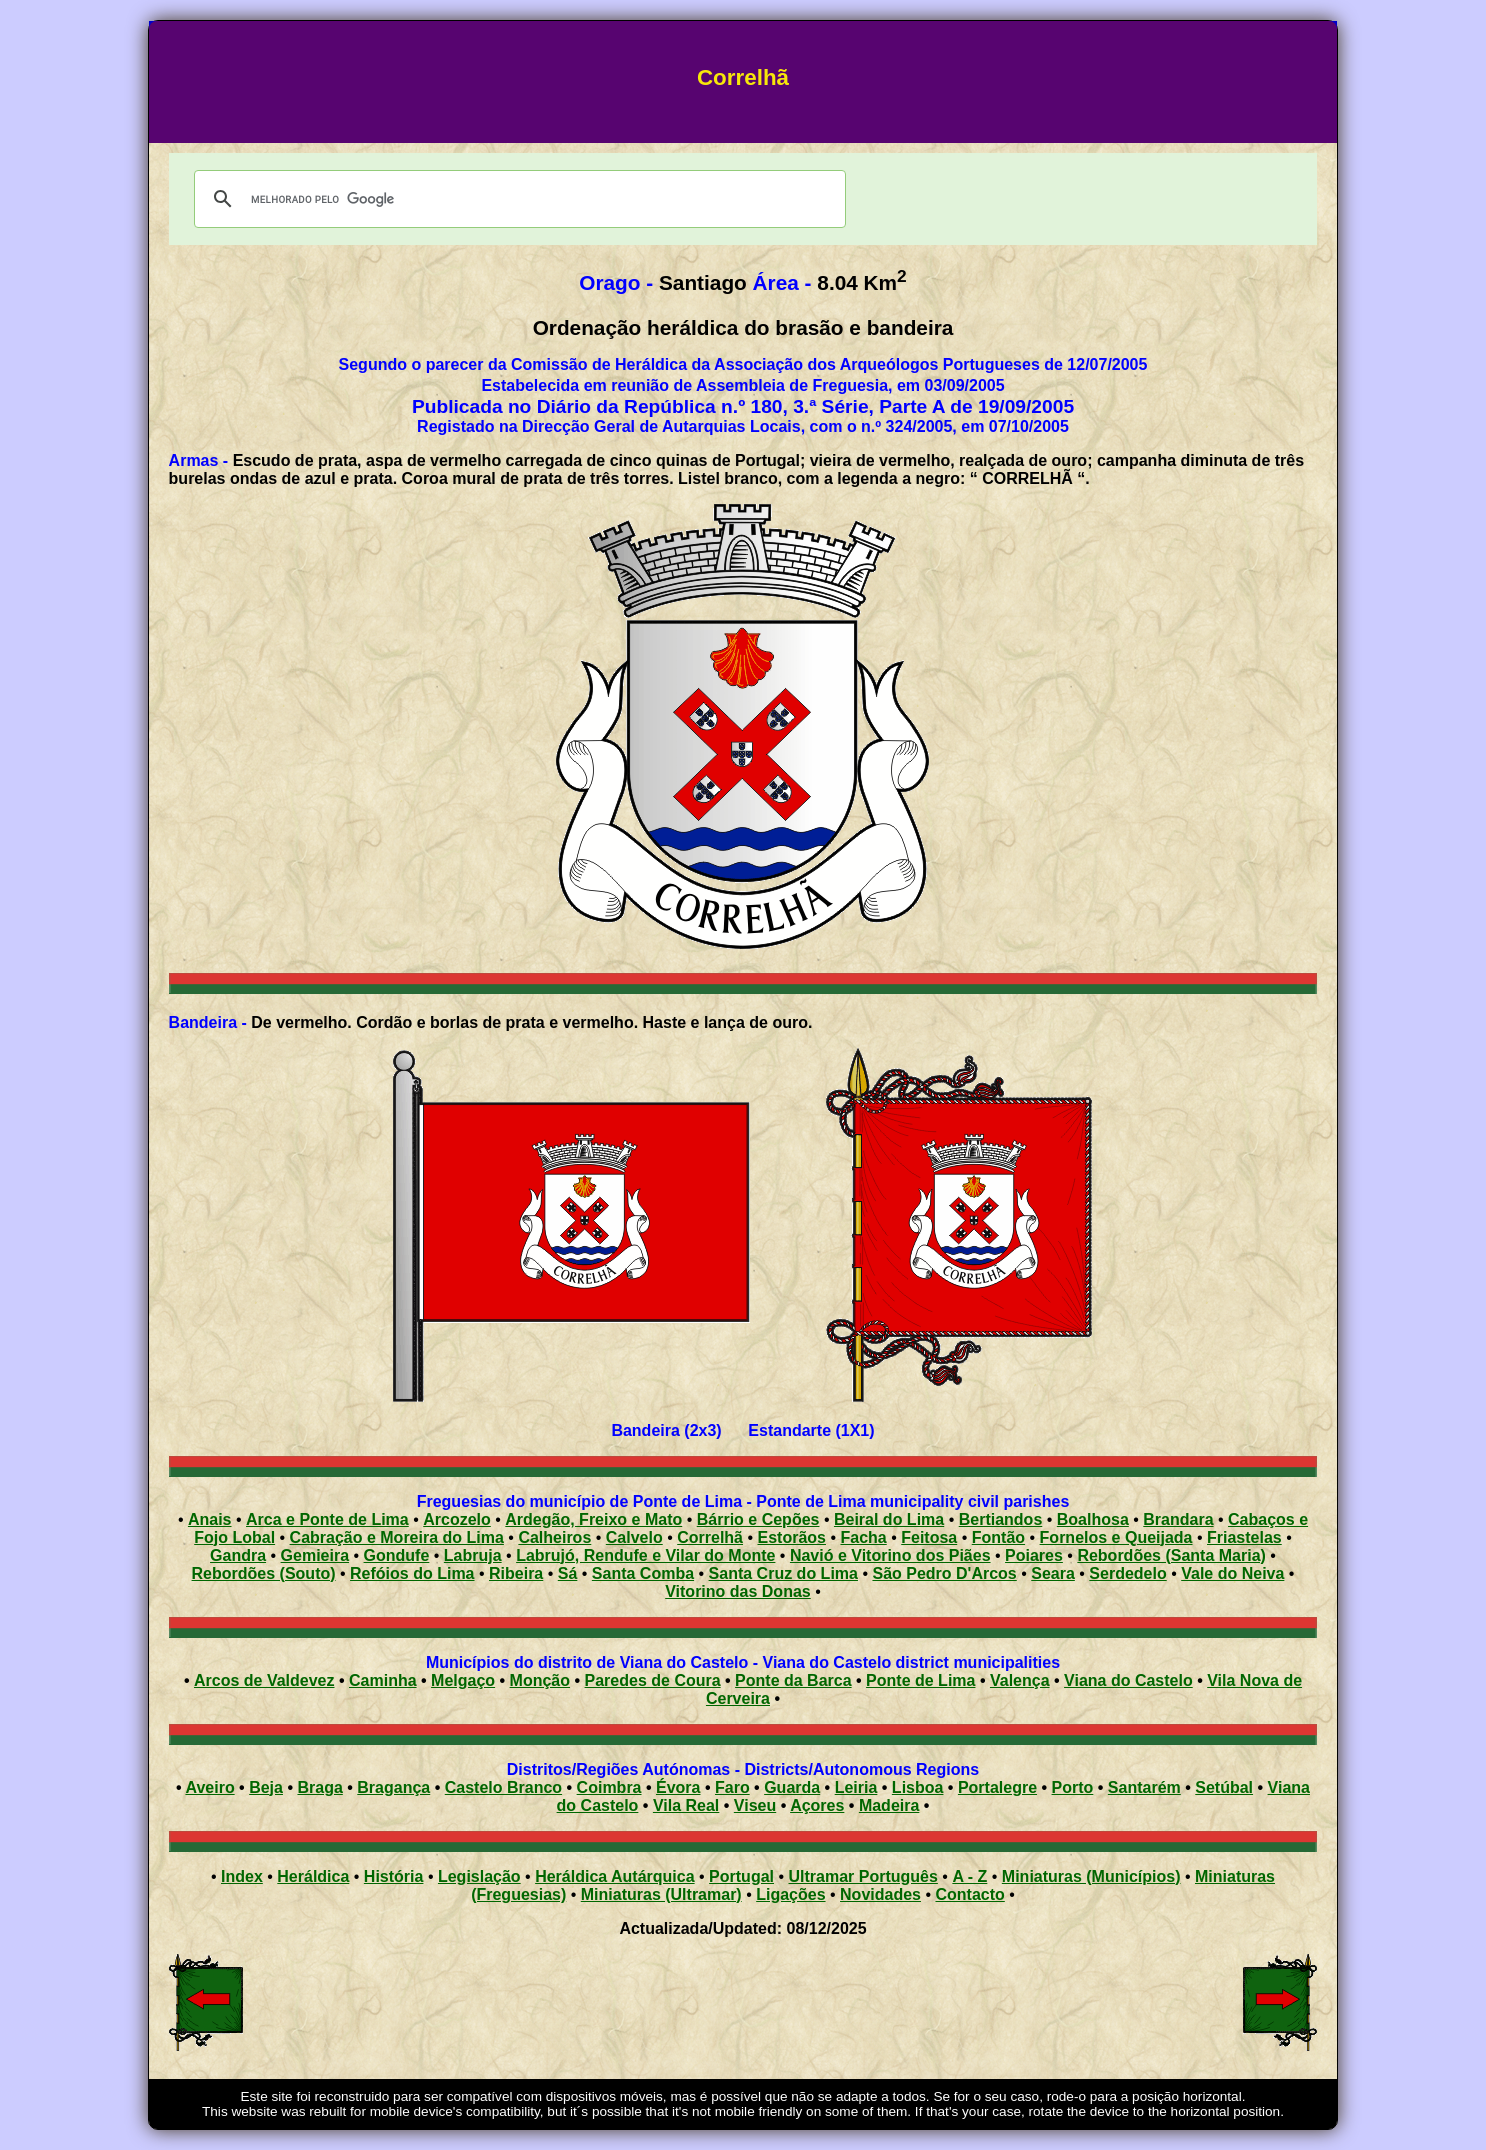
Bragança (393, 1787)
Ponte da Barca (793, 1680)
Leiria (856, 1787)
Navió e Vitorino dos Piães (890, 1555)
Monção (540, 1680)
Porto (1073, 1787)
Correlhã (710, 1537)
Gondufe (397, 1555)
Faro (732, 1787)
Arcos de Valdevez (264, 1680)
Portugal (741, 1876)
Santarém (1144, 1787)
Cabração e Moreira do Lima (397, 1537)
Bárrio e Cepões (758, 1519)
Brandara (1178, 1519)
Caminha (383, 1680)
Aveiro (209, 1787)
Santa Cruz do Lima (783, 1573)
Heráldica (313, 1876)
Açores (817, 1805)
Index (242, 1876)
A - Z (969, 1876)
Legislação (479, 1876)
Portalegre (997, 1787)
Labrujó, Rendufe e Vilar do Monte (645, 1555)
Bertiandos (1001, 1519)
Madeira (889, 1805)
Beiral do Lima (889, 1519)
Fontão (998, 1537)
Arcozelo (457, 1519)
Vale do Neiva (1232, 1573)
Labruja (473, 1555)
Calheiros (554, 1537)
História (394, 1876)
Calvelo (634, 1537)
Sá (568, 1573)
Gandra (238, 1555)
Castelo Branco (503, 1787)
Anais (210, 1519)
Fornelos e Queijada (1116, 1537)
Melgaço (463, 1680)
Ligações (790, 1894)
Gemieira (315, 1555)
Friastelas (1244, 1537)
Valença (1020, 1680)
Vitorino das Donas (738, 1591)
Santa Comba (643, 1573)
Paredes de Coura (653, 1680)
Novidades (880, 1894)
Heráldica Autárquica (614, 1876)
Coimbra (609, 1787)
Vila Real (686, 1805)
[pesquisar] (517, 199)
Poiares (1034, 1555)
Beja (266, 1787)
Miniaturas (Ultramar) (661, 1894)
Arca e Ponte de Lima (327, 1519)
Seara (1053, 1573)
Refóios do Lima (412, 1573)
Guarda (792, 1787)
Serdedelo (1127, 1573)
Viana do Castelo (1128, 1680)
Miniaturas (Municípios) (1091, 1876)
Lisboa (918, 1787)
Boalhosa (1093, 1519)
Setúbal (1224, 1787)
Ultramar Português (863, 1876)
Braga (319, 1787)
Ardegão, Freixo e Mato (593, 1519)
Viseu (755, 1805)
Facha (863, 1537)
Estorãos (792, 1537)
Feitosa (929, 1537)
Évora (678, 1787)
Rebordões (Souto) (264, 1573)
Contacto (969, 1894)
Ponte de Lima (920, 1680)
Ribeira (516, 1573)
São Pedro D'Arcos (944, 1573)
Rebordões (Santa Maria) (1171, 1555)
